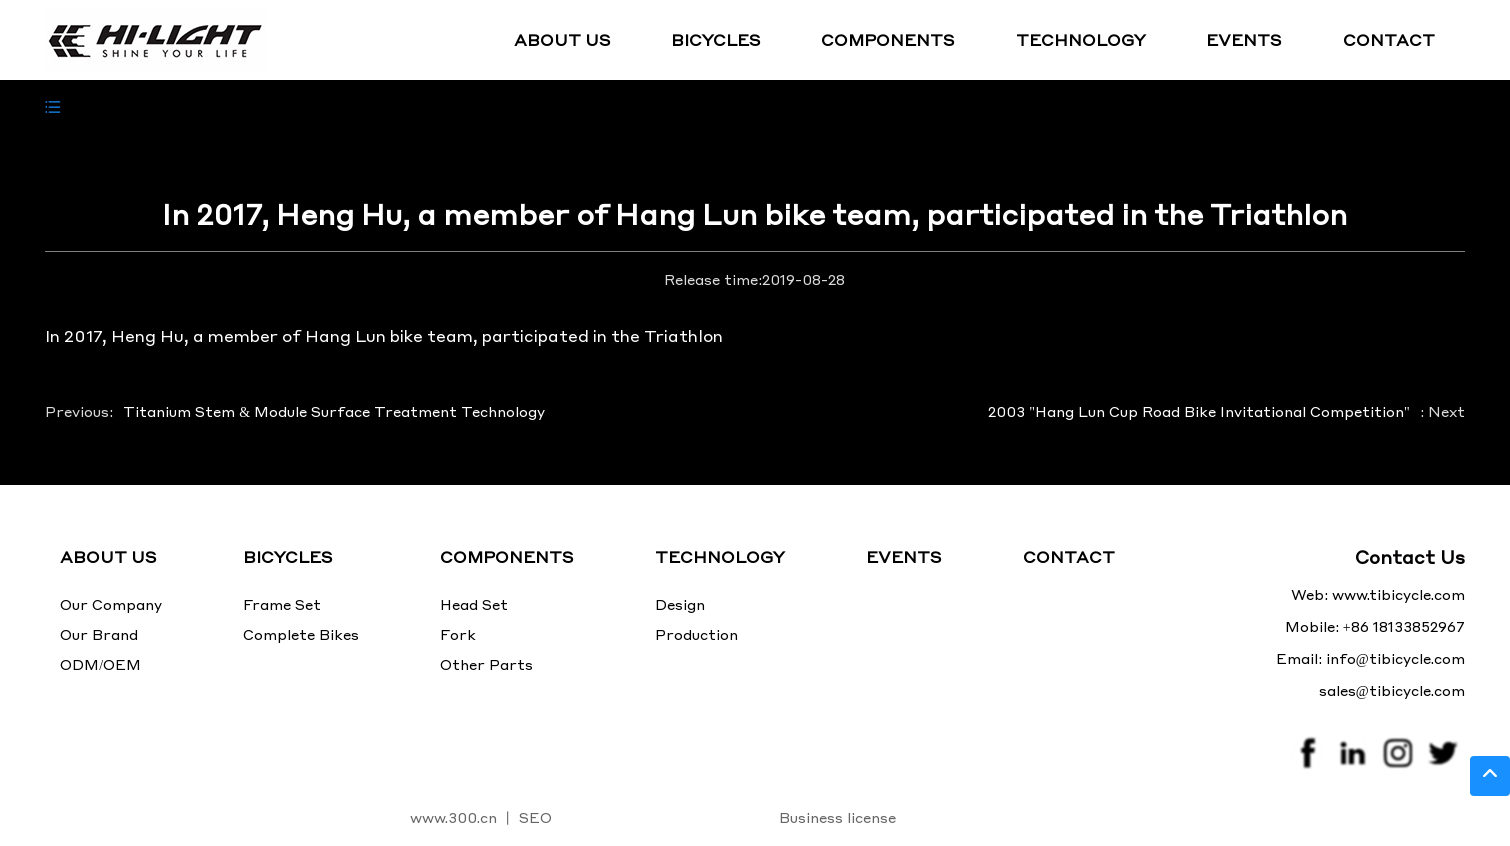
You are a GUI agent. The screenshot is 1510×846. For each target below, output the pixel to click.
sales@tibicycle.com (1392, 690)
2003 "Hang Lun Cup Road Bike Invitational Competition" (1198, 411)
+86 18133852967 (1404, 626)
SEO (535, 817)
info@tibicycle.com (1395, 658)
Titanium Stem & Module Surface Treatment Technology (334, 411)
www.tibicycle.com (1398, 594)
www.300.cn (453, 817)
